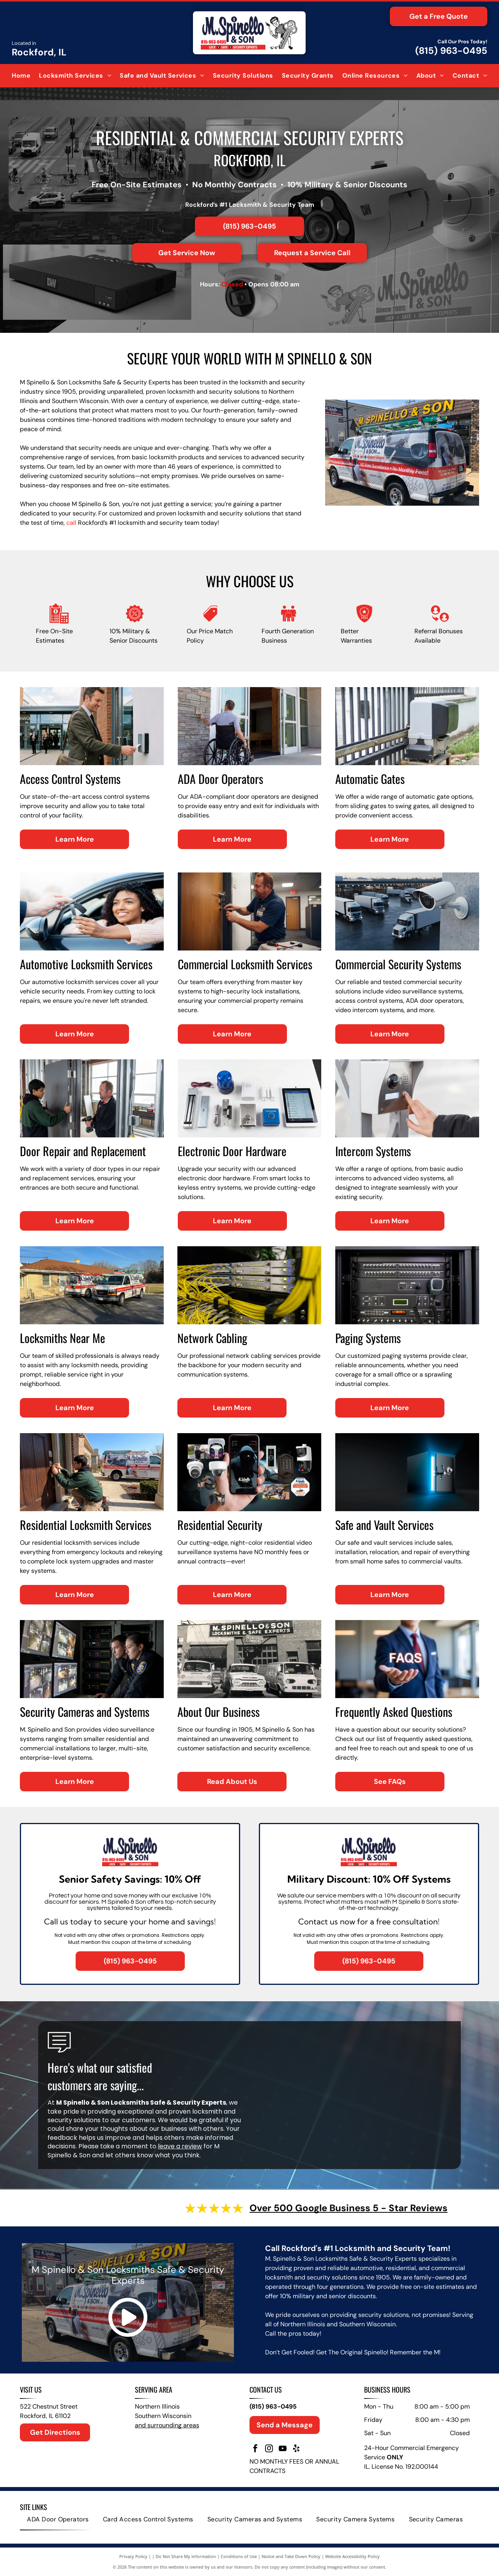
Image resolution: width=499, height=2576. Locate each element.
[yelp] (296, 2449)
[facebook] (255, 2449)
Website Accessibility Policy (352, 2556)
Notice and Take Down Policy (291, 2556)
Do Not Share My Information (186, 2556)
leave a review (180, 2146)
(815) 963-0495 (451, 50)
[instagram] (269, 2449)
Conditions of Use (239, 2556)
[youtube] (282, 2449)
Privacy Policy (133, 2556)
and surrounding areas (167, 2425)
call (71, 523)
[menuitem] (21, 75)
